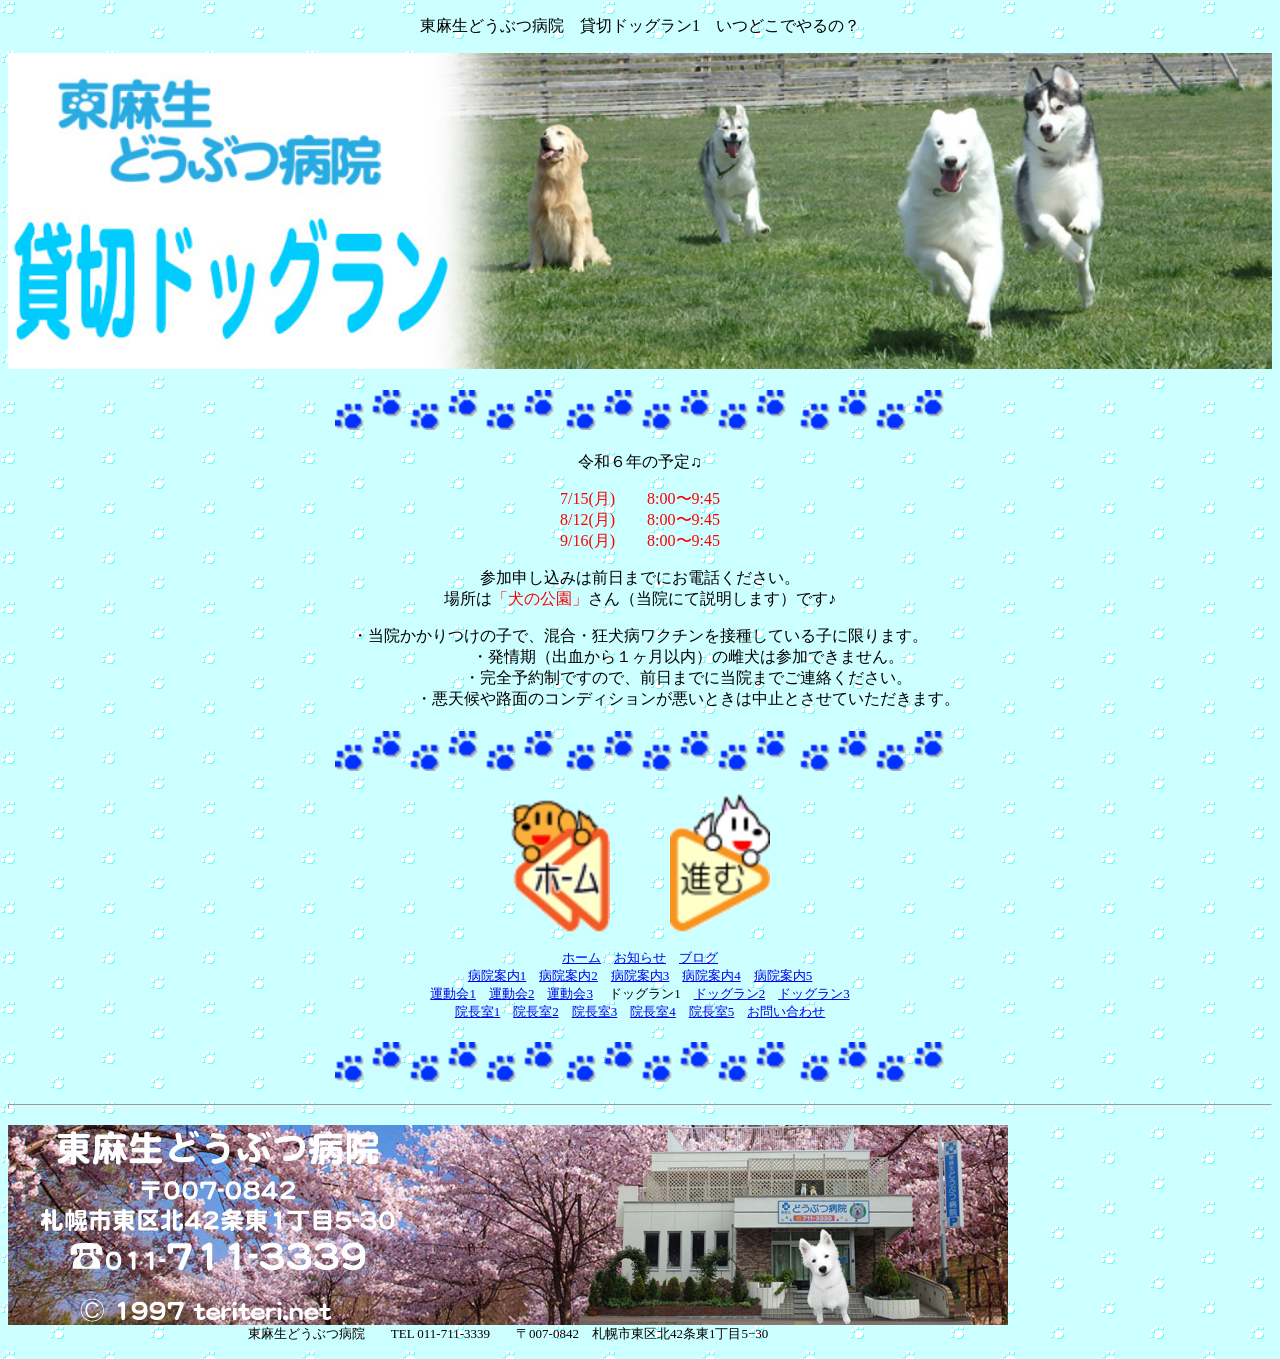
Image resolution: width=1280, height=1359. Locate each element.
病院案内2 (568, 975)
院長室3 (595, 1011)
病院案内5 (783, 975)
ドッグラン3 (814, 993)
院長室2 (536, 1011)
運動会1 (453, 993)
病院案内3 (640, 975)
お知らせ (640, 957)
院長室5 (712, 1011)
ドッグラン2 (730, 993)
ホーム (581, 957)
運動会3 (570, 993)
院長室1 (478, 1011)
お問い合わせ (786, 1011)
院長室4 (653, 1011)
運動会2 (512, 993)
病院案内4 (711, 975)
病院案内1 (497, 975)
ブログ (698, 957)
